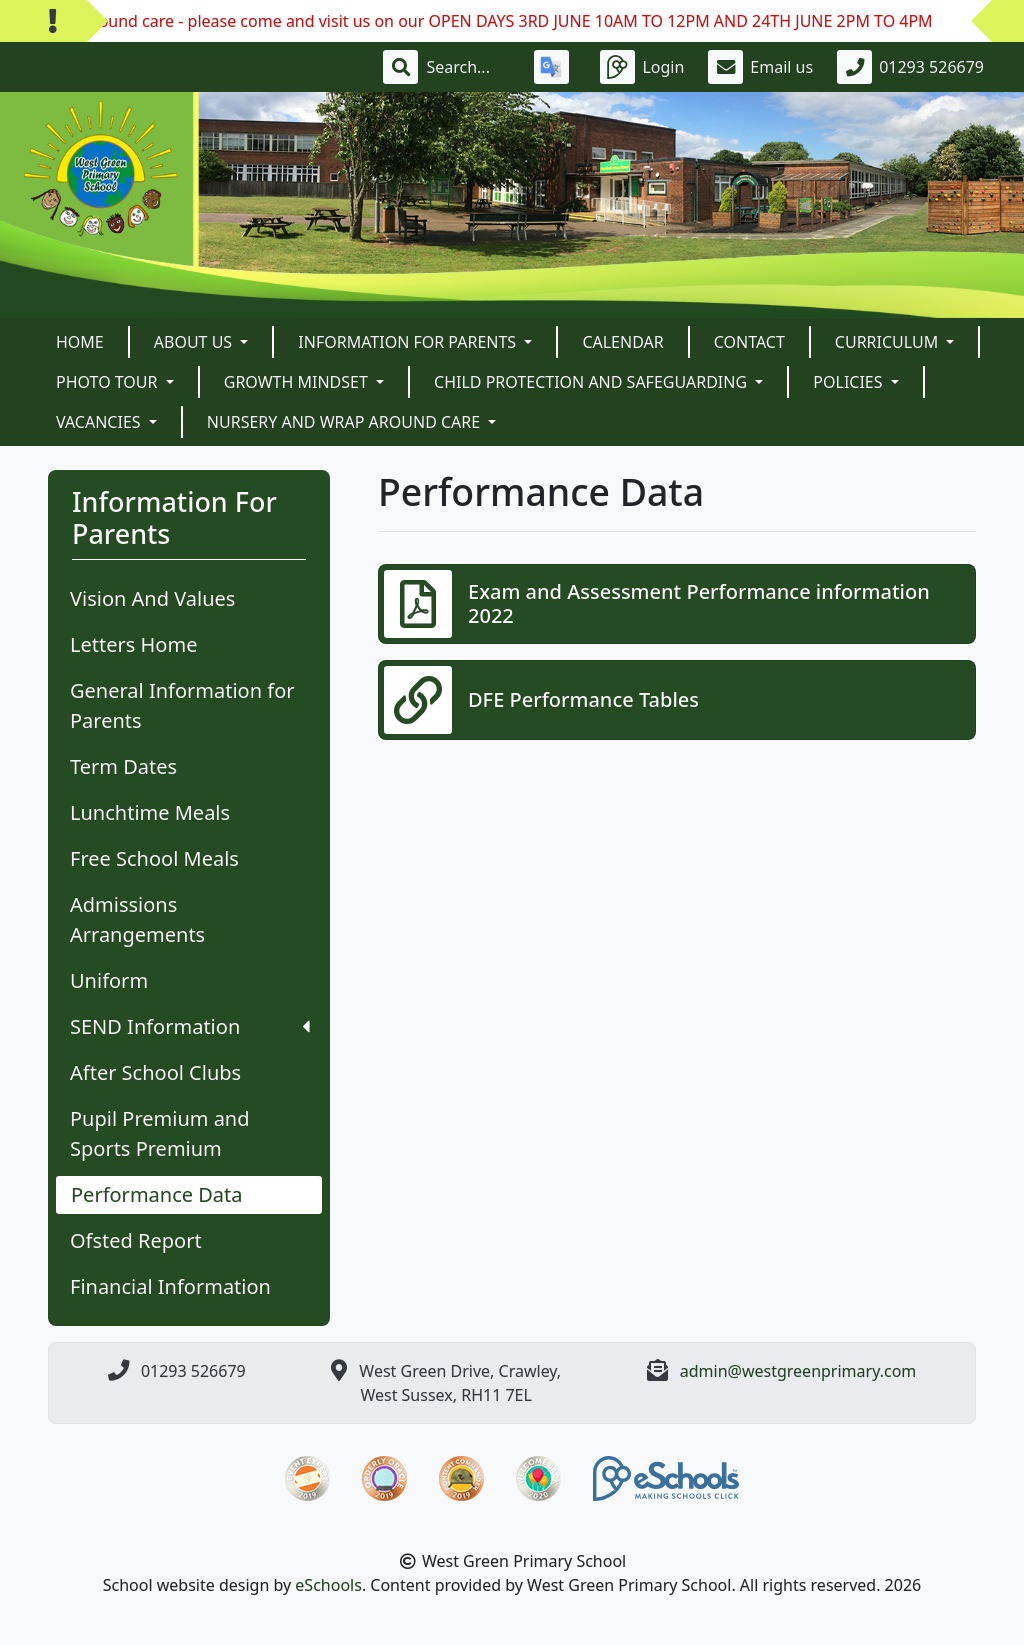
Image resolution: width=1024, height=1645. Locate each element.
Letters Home (133, 644)
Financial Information (170, 1286)
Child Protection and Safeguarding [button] (592, 382)
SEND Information (190, 1026)
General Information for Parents (182, 705)
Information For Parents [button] (409, 342)
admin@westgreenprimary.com (798, 1371)
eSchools (328, 1585)
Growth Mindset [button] (298, 382)
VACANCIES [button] (100, 422)
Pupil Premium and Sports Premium (160, 1133)
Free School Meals (154, 858)
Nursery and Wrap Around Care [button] (346, 422)
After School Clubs (155, 1072)
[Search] (468, 67)
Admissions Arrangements (137, 919)
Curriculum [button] (889, 342)
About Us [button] (195, 342)
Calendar (622, 342)
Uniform (109, 980)
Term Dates (123, 766)
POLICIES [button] (849, 382)
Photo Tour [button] (109, 382)
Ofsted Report (136, 1240)
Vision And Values (152, 598)
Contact (749, 342)
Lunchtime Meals (150, 812)
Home (80, 342)
